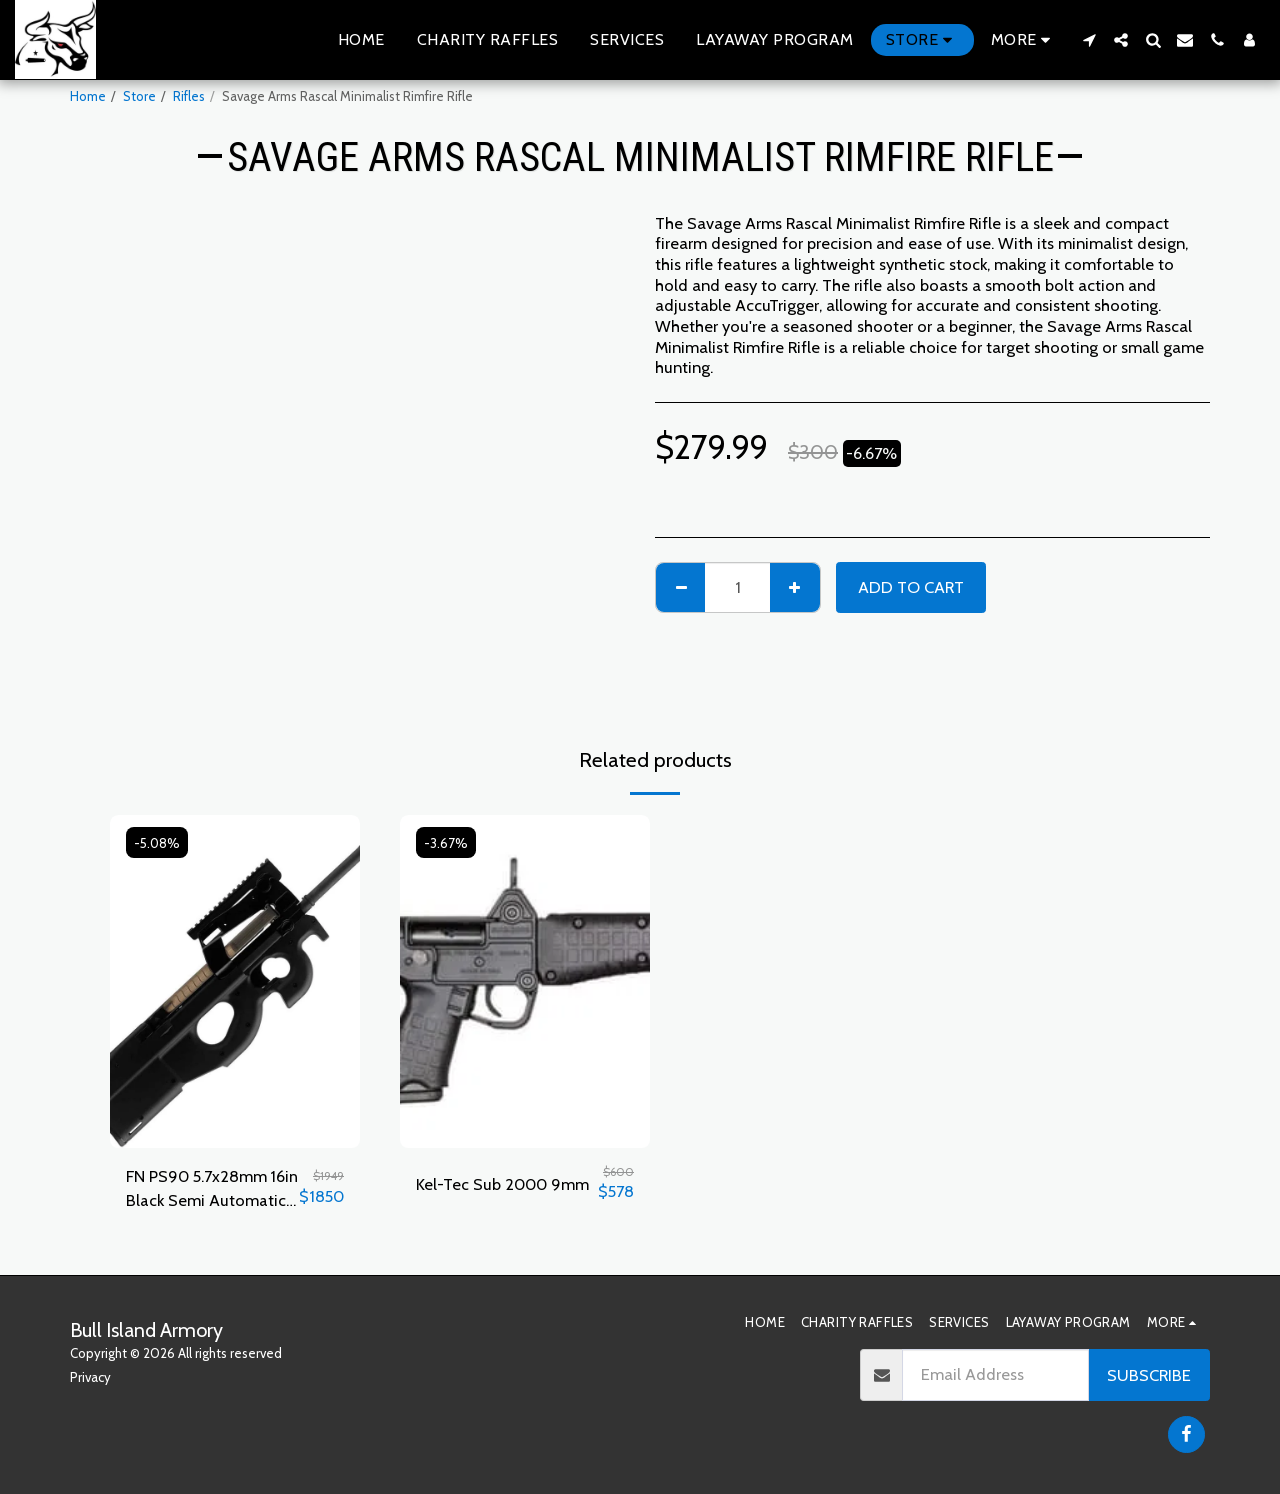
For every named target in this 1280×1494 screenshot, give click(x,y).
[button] (1089, 40)
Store (139, 96)
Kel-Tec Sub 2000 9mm (502, 1184)
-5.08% (157, 843)
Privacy (90, 1377)
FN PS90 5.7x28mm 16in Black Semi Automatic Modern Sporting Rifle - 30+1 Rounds (212, 1190)
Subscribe (1149, 1375)
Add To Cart (911, 587)
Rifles (189, 96)
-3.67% (446, 843)
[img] (235, 981)
